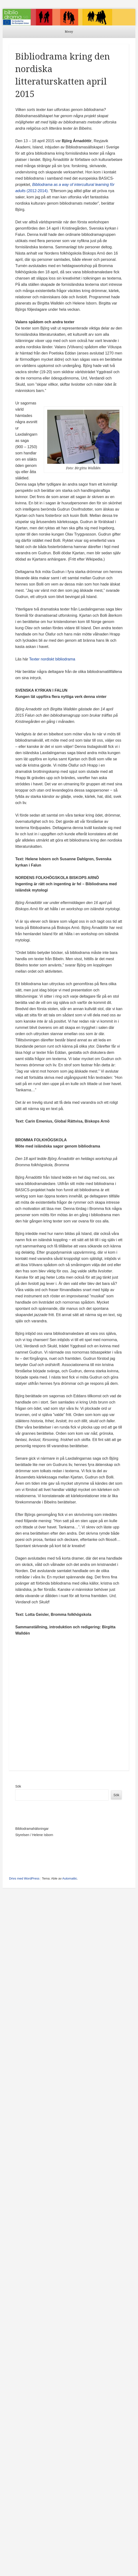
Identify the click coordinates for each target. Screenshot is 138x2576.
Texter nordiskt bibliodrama (52, 659)
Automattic (69, 1878)
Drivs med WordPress (24, 1878)
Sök (18, 1786)
